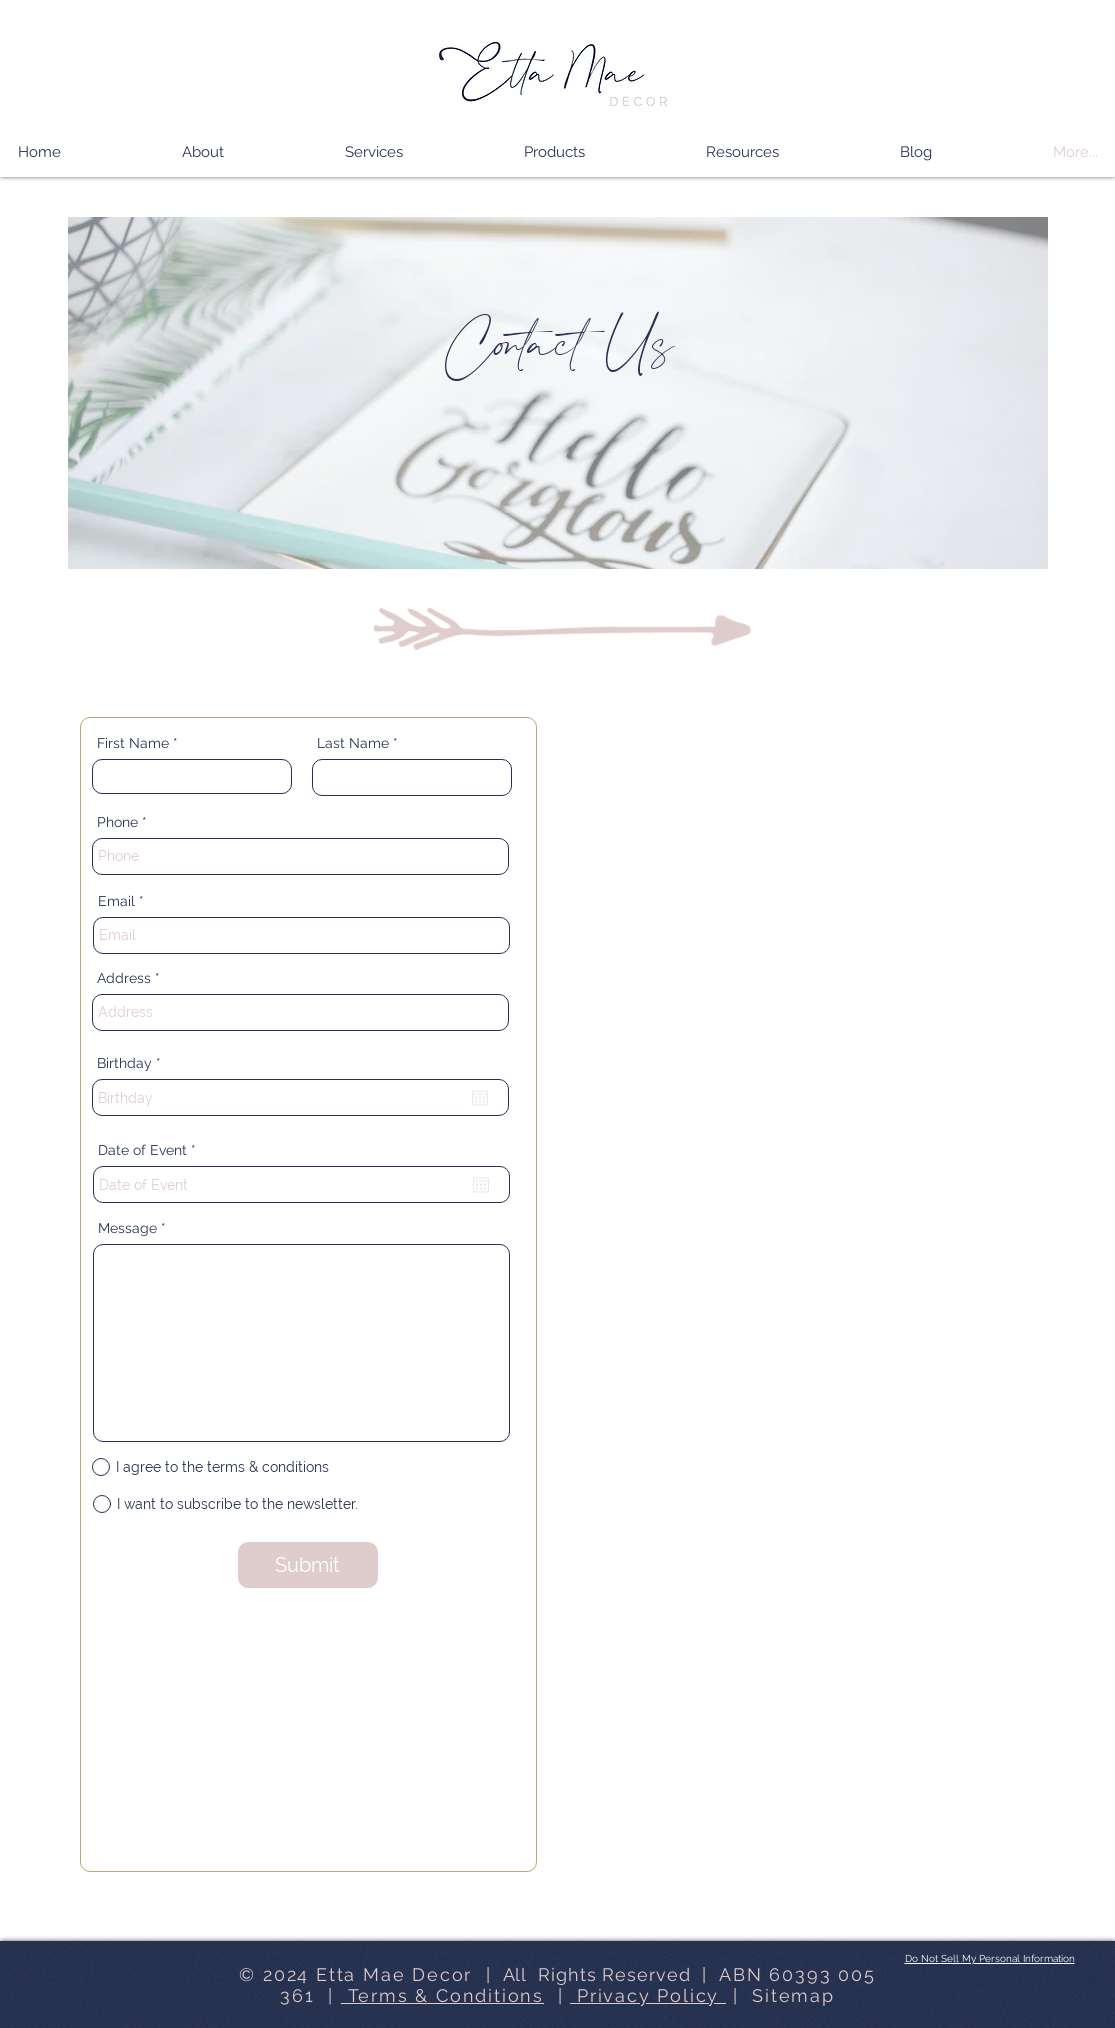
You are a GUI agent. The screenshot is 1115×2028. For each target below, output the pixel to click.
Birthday (133, 1063)
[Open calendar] (480, 1098)
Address (124, 978)
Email (116, 901)
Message (127, 1228)
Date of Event (151, 1150)
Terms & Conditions (442, 1995)
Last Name (353, 743)
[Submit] (308, 1565)
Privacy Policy (648, 1995)
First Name (133, 743)
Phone (117, 822)
